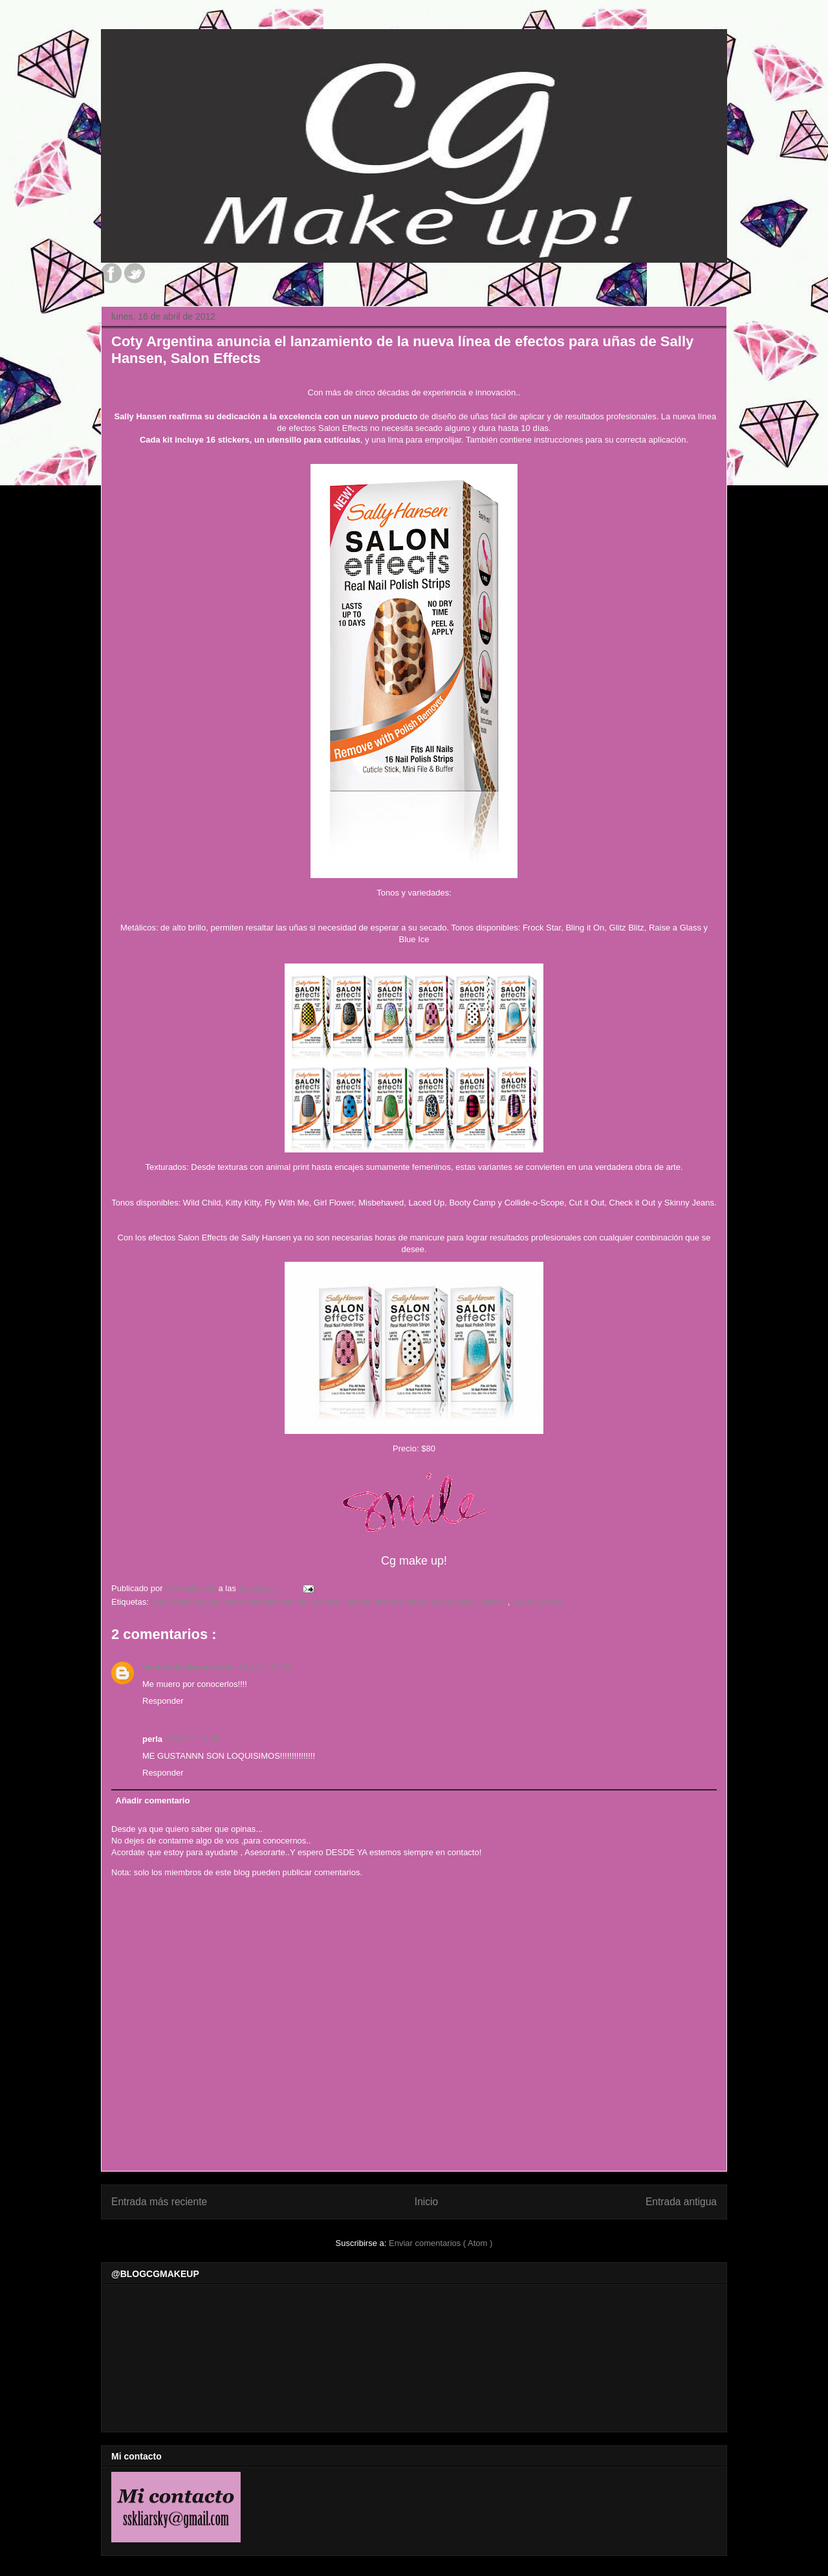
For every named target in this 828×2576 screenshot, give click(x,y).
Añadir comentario (153, 1800)
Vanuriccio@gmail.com (188, 1667)
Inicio (426, 2201)
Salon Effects (536, 1602)
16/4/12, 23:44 (265, 1667)
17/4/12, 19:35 (193, 1739)
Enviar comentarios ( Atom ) (440, 2243)
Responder (163, 1701)
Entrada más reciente (159, 2201)
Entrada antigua (681, 2201)
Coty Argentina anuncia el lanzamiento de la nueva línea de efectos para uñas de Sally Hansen (329, 1602)
